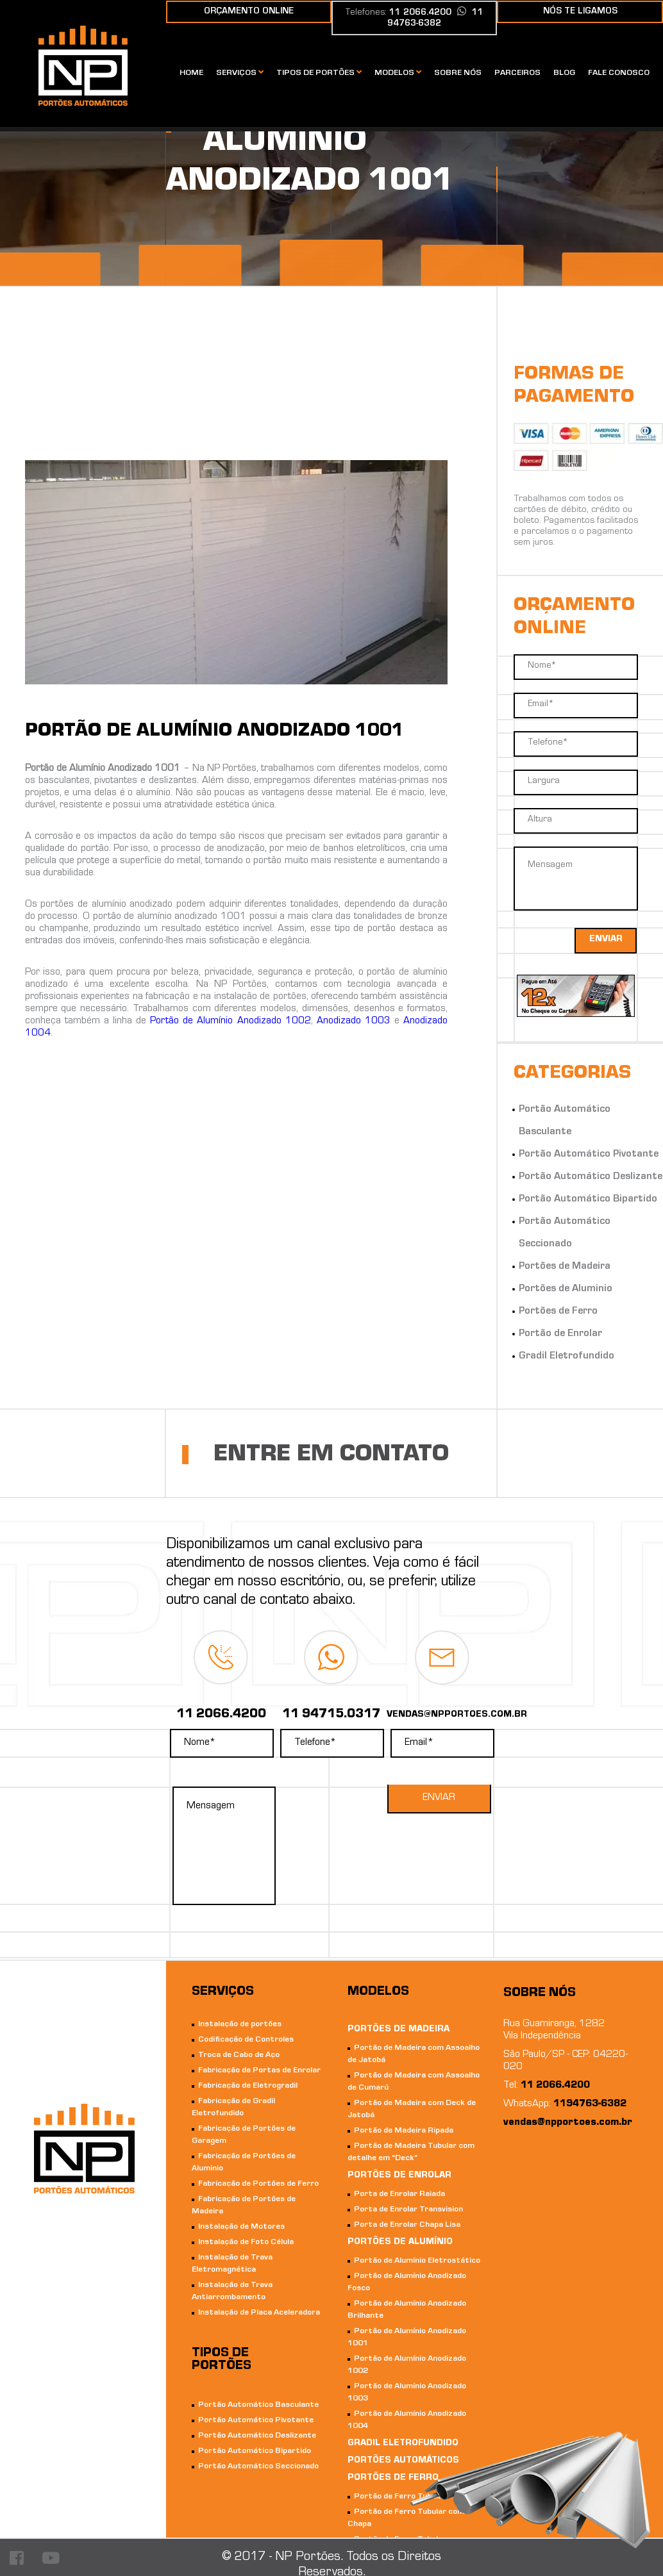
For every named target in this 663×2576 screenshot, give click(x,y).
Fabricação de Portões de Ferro (258, 2184)
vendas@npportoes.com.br (567, 2123)
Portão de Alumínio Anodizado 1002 (230, 1021)
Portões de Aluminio (565, 1289)
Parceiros (517, 73)
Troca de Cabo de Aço (239, 2055)
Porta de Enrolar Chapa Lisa (407, 2225)
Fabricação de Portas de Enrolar (259, 2071)
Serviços (240, 73)
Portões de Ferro (558, 1312)
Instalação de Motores (241, 2227)
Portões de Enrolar (399, 2176)
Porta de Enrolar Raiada (399, 2194)
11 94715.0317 (331, 1715)
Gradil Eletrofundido (566, 1356)
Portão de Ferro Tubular (400, 2497)
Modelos (397, 73)
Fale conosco (619, 73)
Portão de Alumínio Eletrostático (417, 2261)
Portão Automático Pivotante (589, 1155)
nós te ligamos (580, 12)
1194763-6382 (589, 2104)
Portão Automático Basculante (258, 2405)
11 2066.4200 (221, 1715)
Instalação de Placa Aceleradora (259, 2313)
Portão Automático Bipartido (588, 1199)
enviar (606, 940)
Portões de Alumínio (400, 2242)
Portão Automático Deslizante (590, 1177)
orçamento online (249, 12)
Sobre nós (458, 73)
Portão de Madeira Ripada (403, 2131)
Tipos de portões (319, 73)
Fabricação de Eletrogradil (248, 2086)
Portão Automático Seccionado (258, 2467)
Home (191, 73)
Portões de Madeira (564, 1267)
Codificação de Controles (246, 2040)
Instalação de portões (239, 2024)
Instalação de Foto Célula (246, 2242)
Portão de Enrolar (560, 1334)
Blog (564, 73)
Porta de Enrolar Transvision (408, 2210)
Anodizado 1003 (353, 1021)
